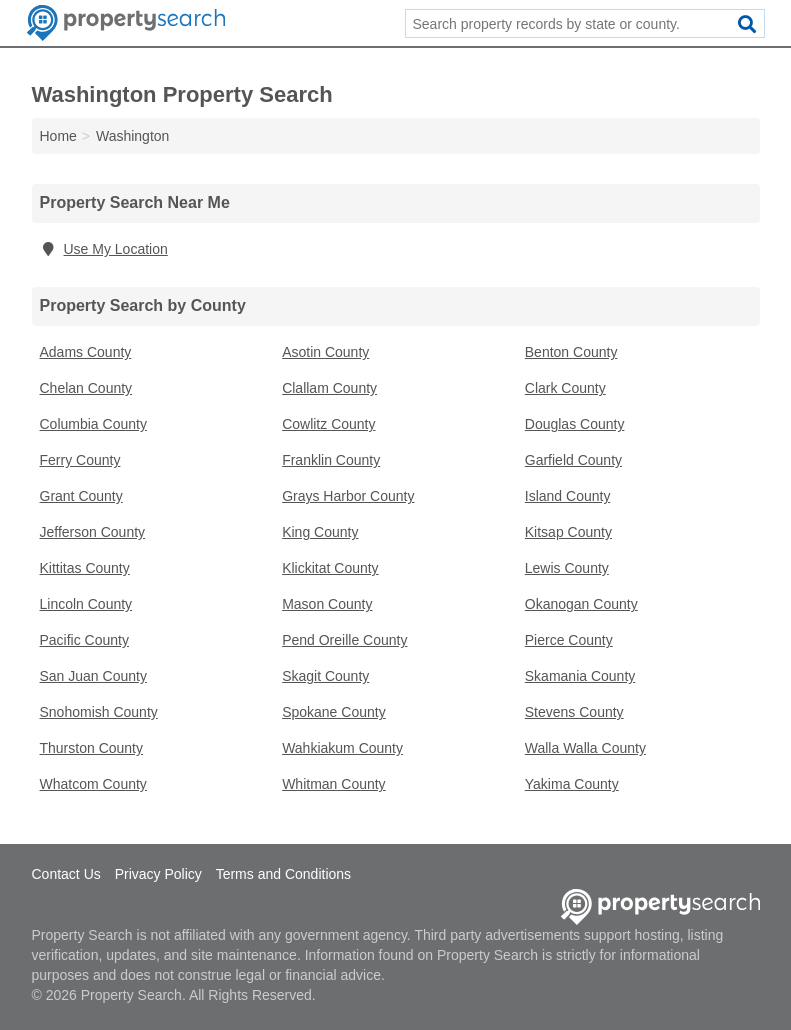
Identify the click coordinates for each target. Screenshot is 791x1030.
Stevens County (574, 712)
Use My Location (104, 249)
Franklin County (331, 460)
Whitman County (333, 784)
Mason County (327, 604)
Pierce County (569, 640)
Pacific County (84, 640)
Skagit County (325, 676)
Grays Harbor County (348, 496)
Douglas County (575, 424)
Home (58, 136)
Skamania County (580, 676)
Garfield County (573, 460)
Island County (568, 496)
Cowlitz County (328, 424)
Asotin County (325, 352)
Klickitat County (330, 568)
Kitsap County (568, 532)
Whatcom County (93, 784)
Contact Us (66, 874)
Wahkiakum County (342, 748)
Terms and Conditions (283, 874)
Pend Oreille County (344, 640)
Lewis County (567, 568)
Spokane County (334, 712)
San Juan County (93, 676)
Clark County (565, 388)
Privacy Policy (158, 874)
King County (320, 532)
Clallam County (329, 388)
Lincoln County (86, 604)
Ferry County (80, 460)
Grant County (81, 496)
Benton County (571, 352)
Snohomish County (99, 712)
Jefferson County (93, 532)
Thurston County (92, 748)
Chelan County (86, 388)
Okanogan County (581, 604)
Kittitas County (85, 568)
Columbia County (93, 424)
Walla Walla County (585, 748)
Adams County (86, 352)
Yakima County (572, 784)
